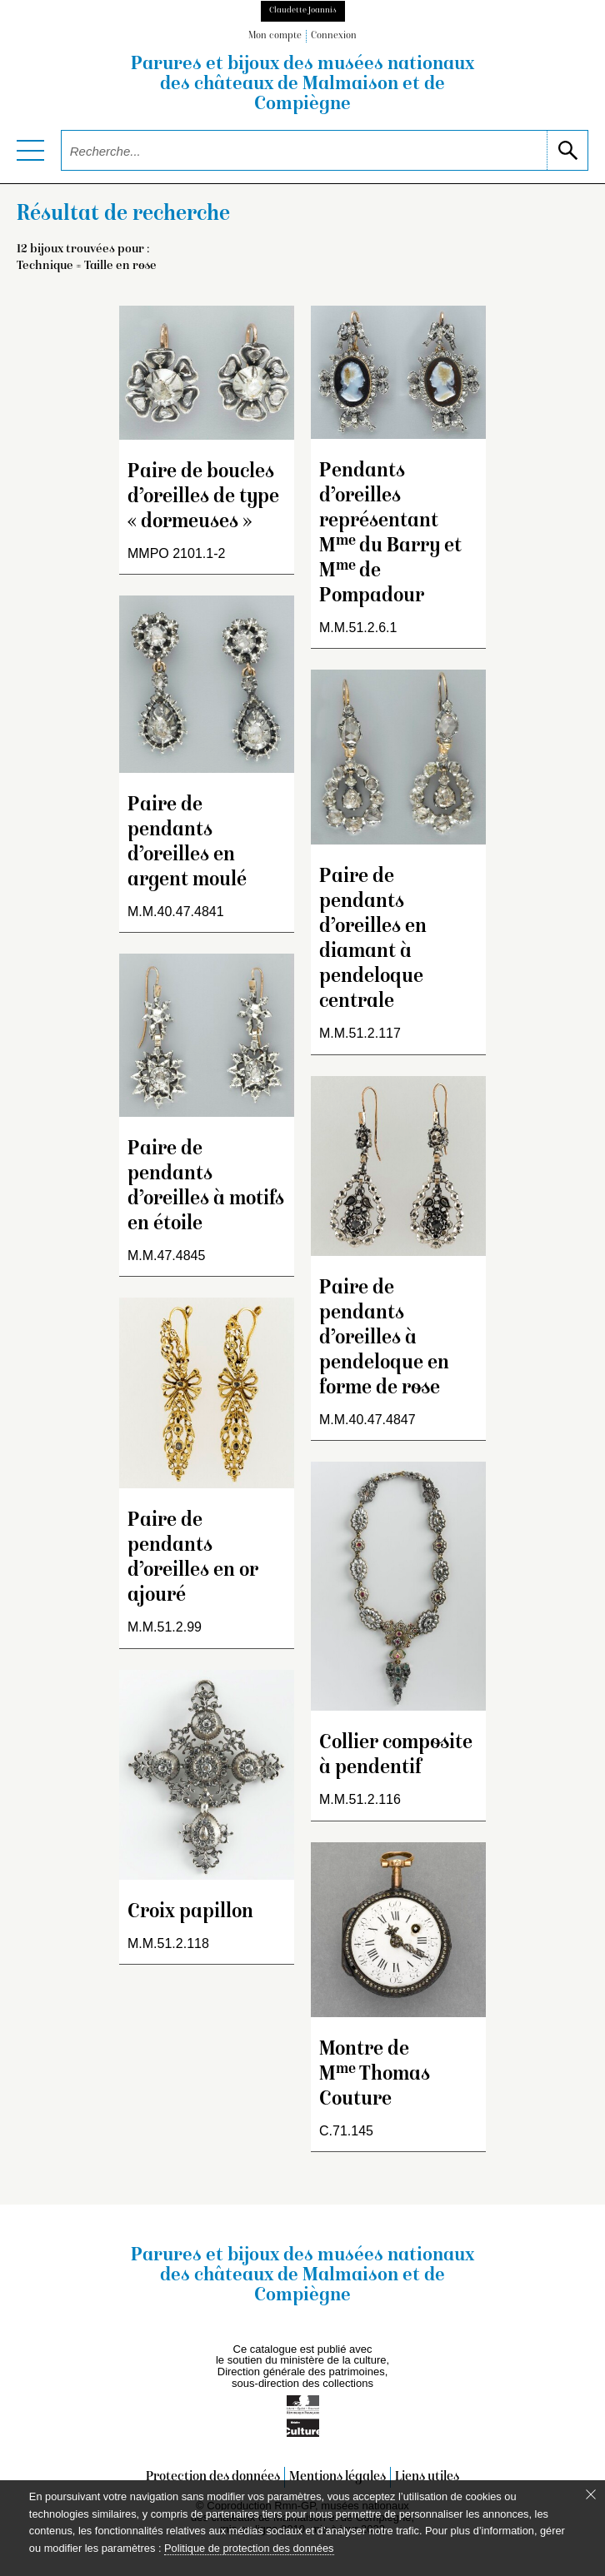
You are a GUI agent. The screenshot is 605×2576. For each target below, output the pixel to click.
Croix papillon (190, 1912)
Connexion (334, 36)
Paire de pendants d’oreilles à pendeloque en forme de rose (384, 1338)
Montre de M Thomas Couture (374, 2075)
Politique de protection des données (248, 2548)
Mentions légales (337, 2477)
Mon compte (275, 36)
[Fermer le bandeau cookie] (591, 2494)
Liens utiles (427, 2477)
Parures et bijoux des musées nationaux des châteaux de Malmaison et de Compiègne (302, 85)
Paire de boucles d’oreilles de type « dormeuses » (203, 497)
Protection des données (213, 2477)
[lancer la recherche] (567, 150)
